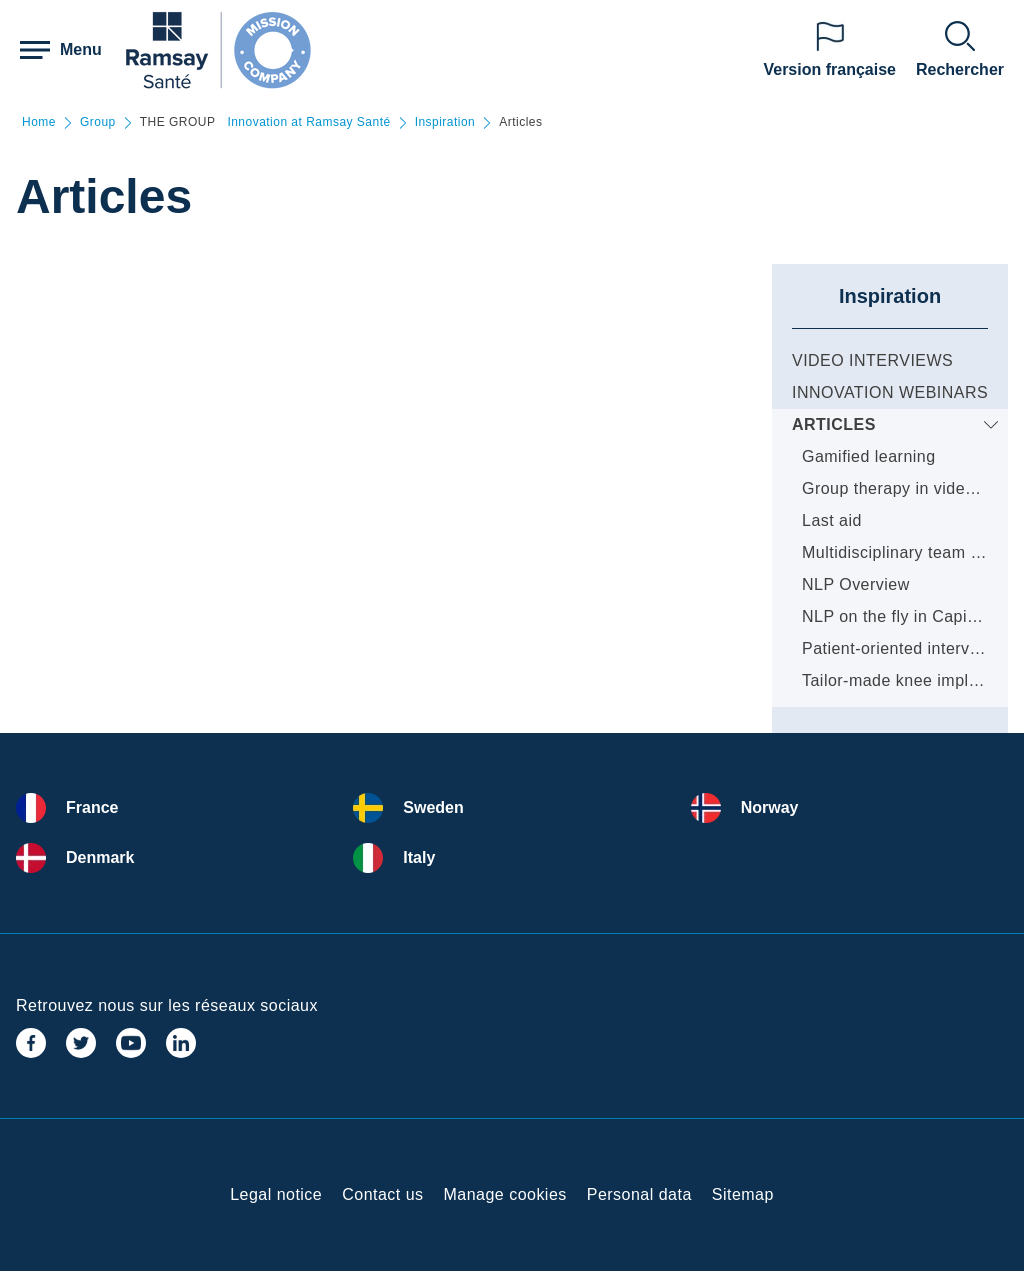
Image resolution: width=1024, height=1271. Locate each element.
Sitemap (743, 1194)
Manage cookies (505, 1194)
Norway (770, 807)
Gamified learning (869, 456)
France (92, 807)
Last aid (832, 520)
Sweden (433, 807)
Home (39, 122)
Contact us (382, 1194)
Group (98, 122)
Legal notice (276, 1194)
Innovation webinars (890, 392)
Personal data (639, 1194)
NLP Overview (856, 584)
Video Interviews (872, 360)
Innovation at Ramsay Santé (308, 122)
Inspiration (445, 122)
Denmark (100, 857)
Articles (834, 424)
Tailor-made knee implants (901, 680)
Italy (419, 857)
